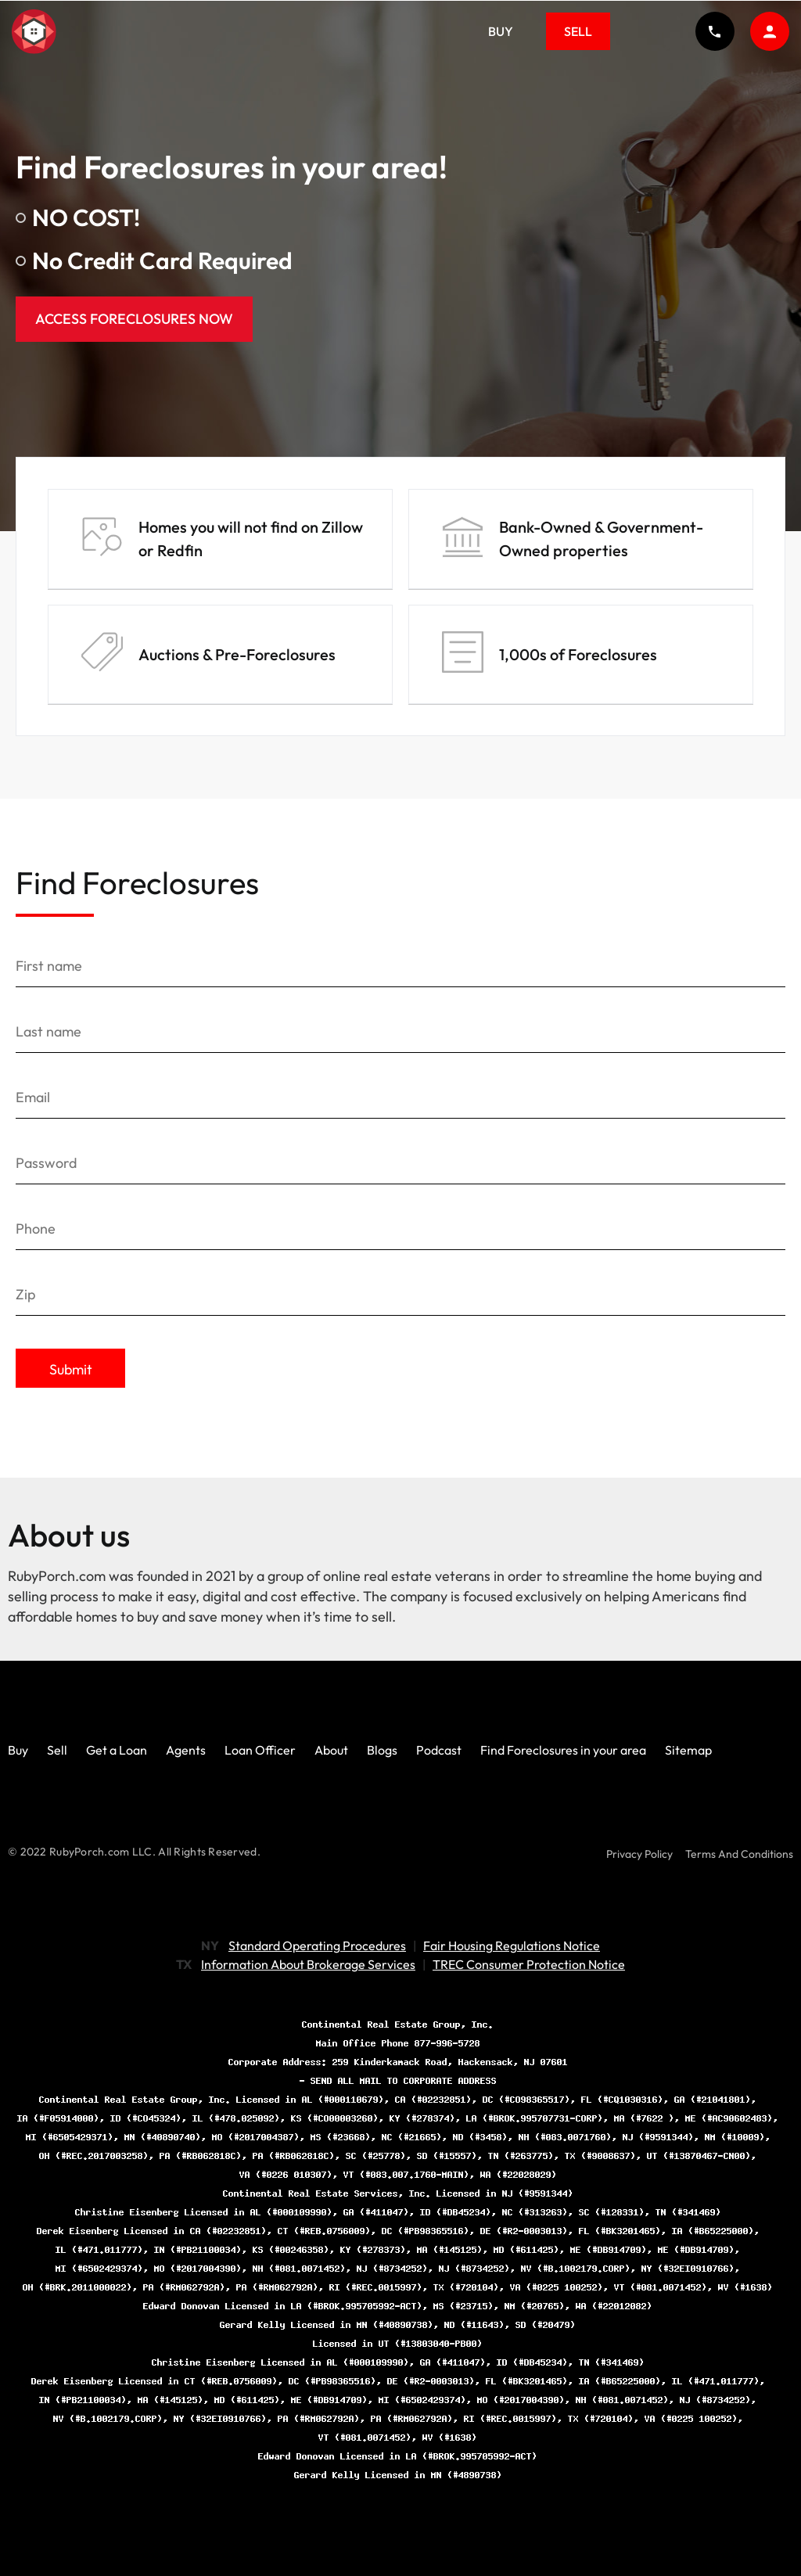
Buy (500, 31)
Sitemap (688, 1750)
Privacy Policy (639, 1854)
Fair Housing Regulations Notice (511, 1945)
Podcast (439, 1750)
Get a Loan (116, 1750)
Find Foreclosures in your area (563, 1750)
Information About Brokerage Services (308, 1964)
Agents (186, 1750)
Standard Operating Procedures (317, 1945)
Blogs (382, 1750)
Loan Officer (260, 1750)
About (331, 1750)
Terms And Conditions (739, 1854)
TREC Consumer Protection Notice (529, 1964)
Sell (578, 31)
